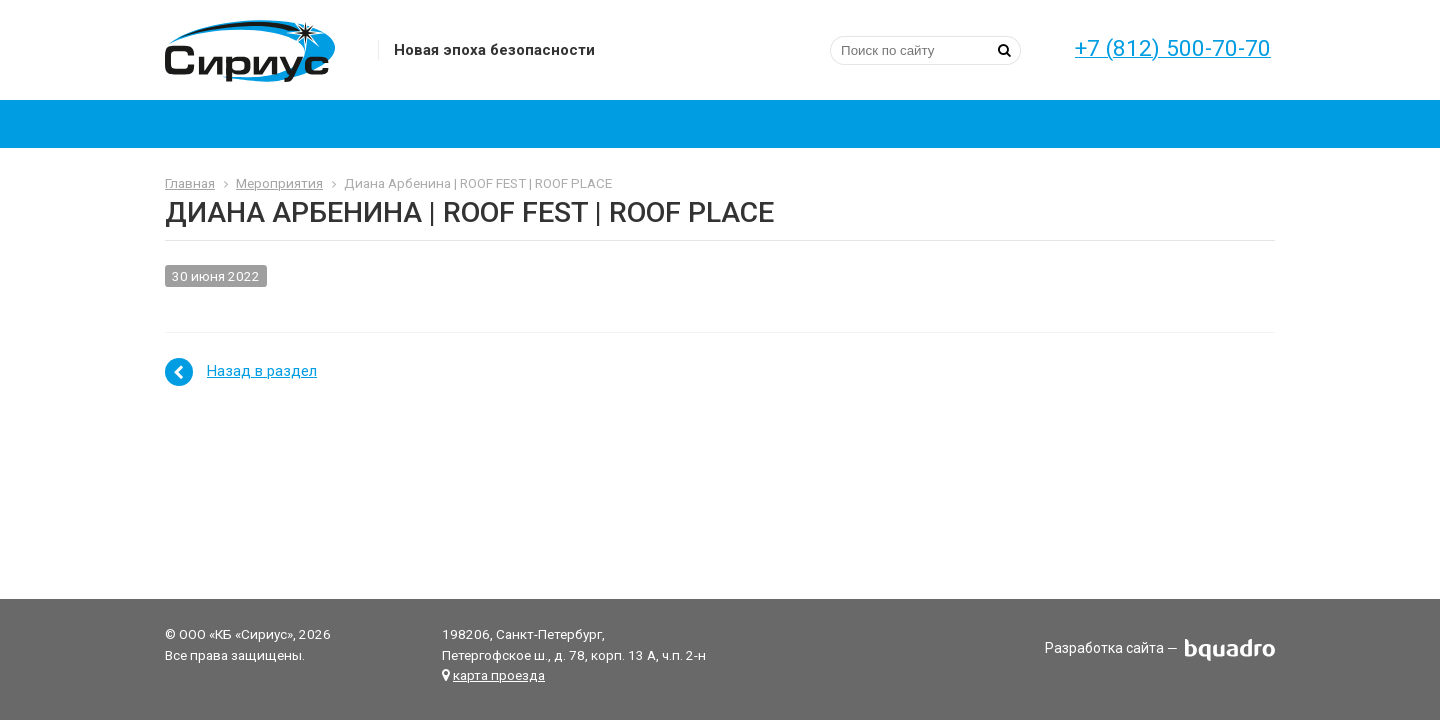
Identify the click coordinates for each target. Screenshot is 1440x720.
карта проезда (499, 675)
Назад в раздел (262, 371)
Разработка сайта (1104, 649)
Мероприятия (279, 183)
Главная (190, 183)
